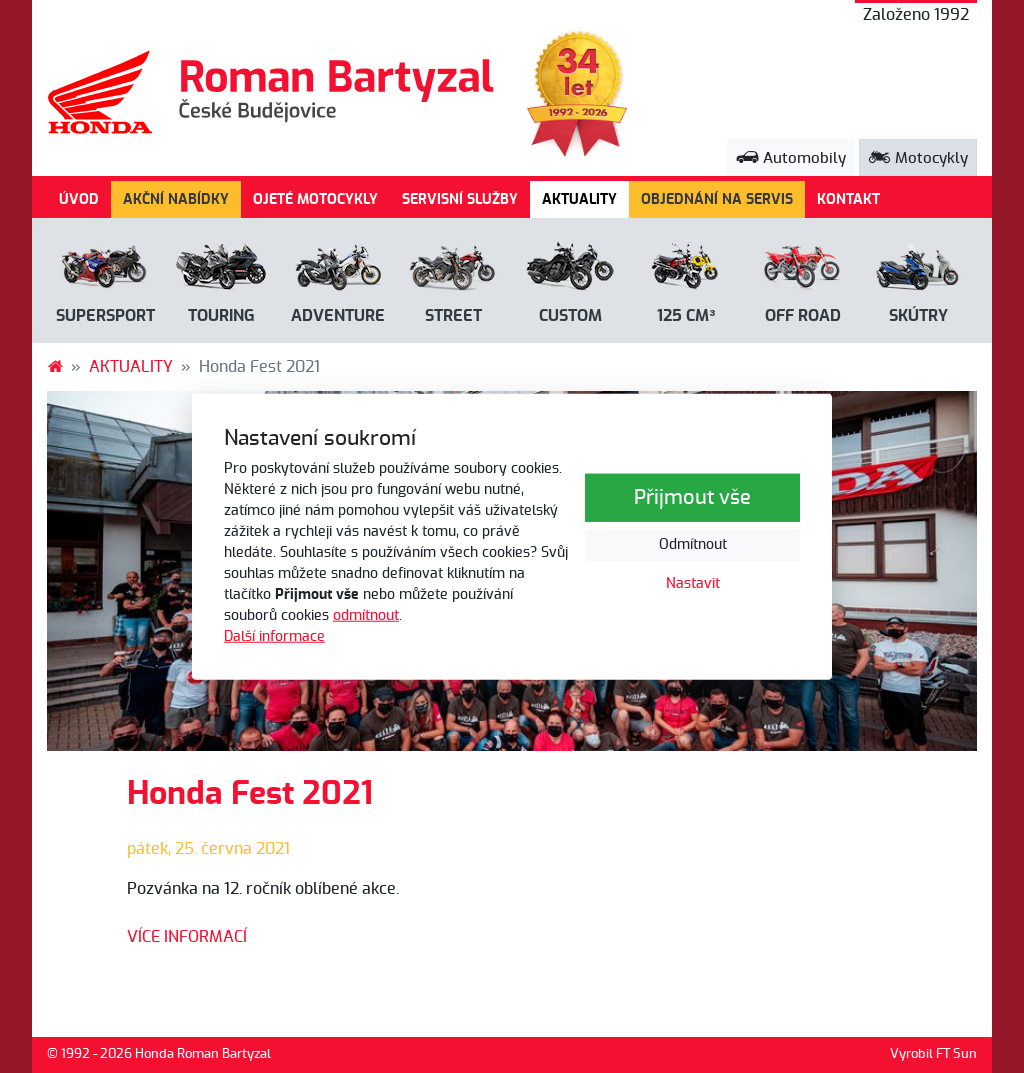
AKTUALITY (585, 198)
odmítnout (366, 616)
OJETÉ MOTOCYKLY (315, 199)
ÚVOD (79, 199)
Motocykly (918, 158)
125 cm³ (686, 316)
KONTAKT (848, 199)
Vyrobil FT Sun (933, 1054)
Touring (221, 316)
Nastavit (693, 584)
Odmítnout (693, 545)
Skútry (918, 316)
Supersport (105, 316)
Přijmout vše (692, 498)
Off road (803, 316)
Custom (570, 316)
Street (453, 316)
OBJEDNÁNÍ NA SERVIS (717, 199)
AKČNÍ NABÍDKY (176, 199)
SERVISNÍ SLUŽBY (460, 199)
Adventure (338, 316)
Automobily (791, 158)
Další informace (274, 637)
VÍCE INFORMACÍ (187, 937)
